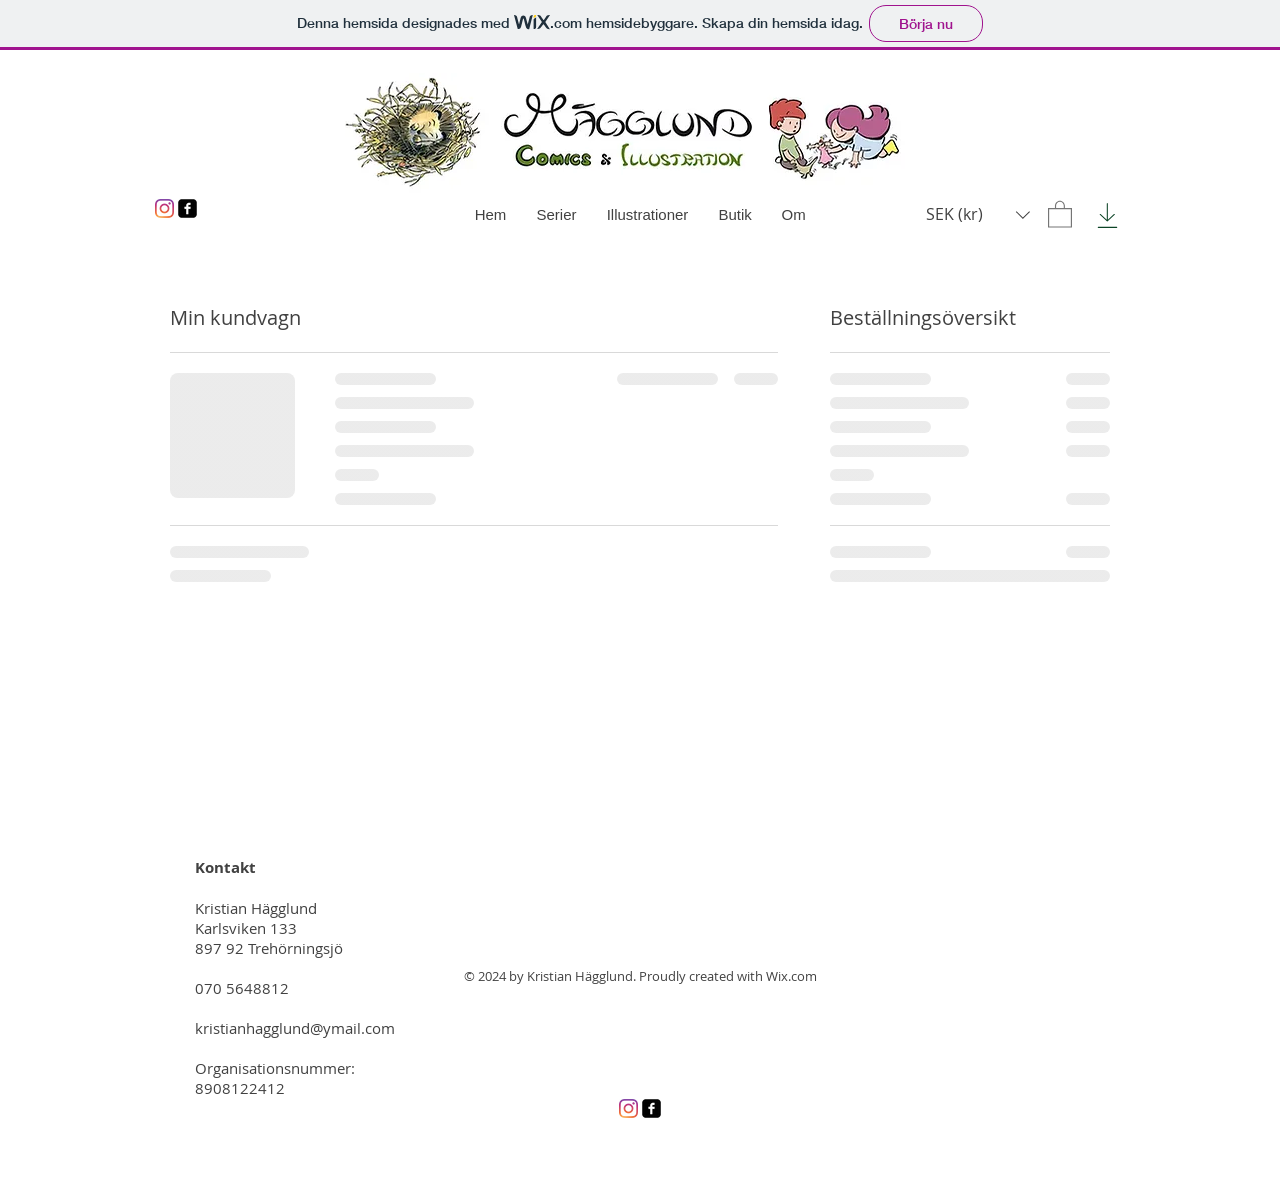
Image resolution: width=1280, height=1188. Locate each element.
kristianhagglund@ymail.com (295, 1028)
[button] (1060, 213)
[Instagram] (164, 208)
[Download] (1107, 215)
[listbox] (978, 214)
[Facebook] (187, 208)
